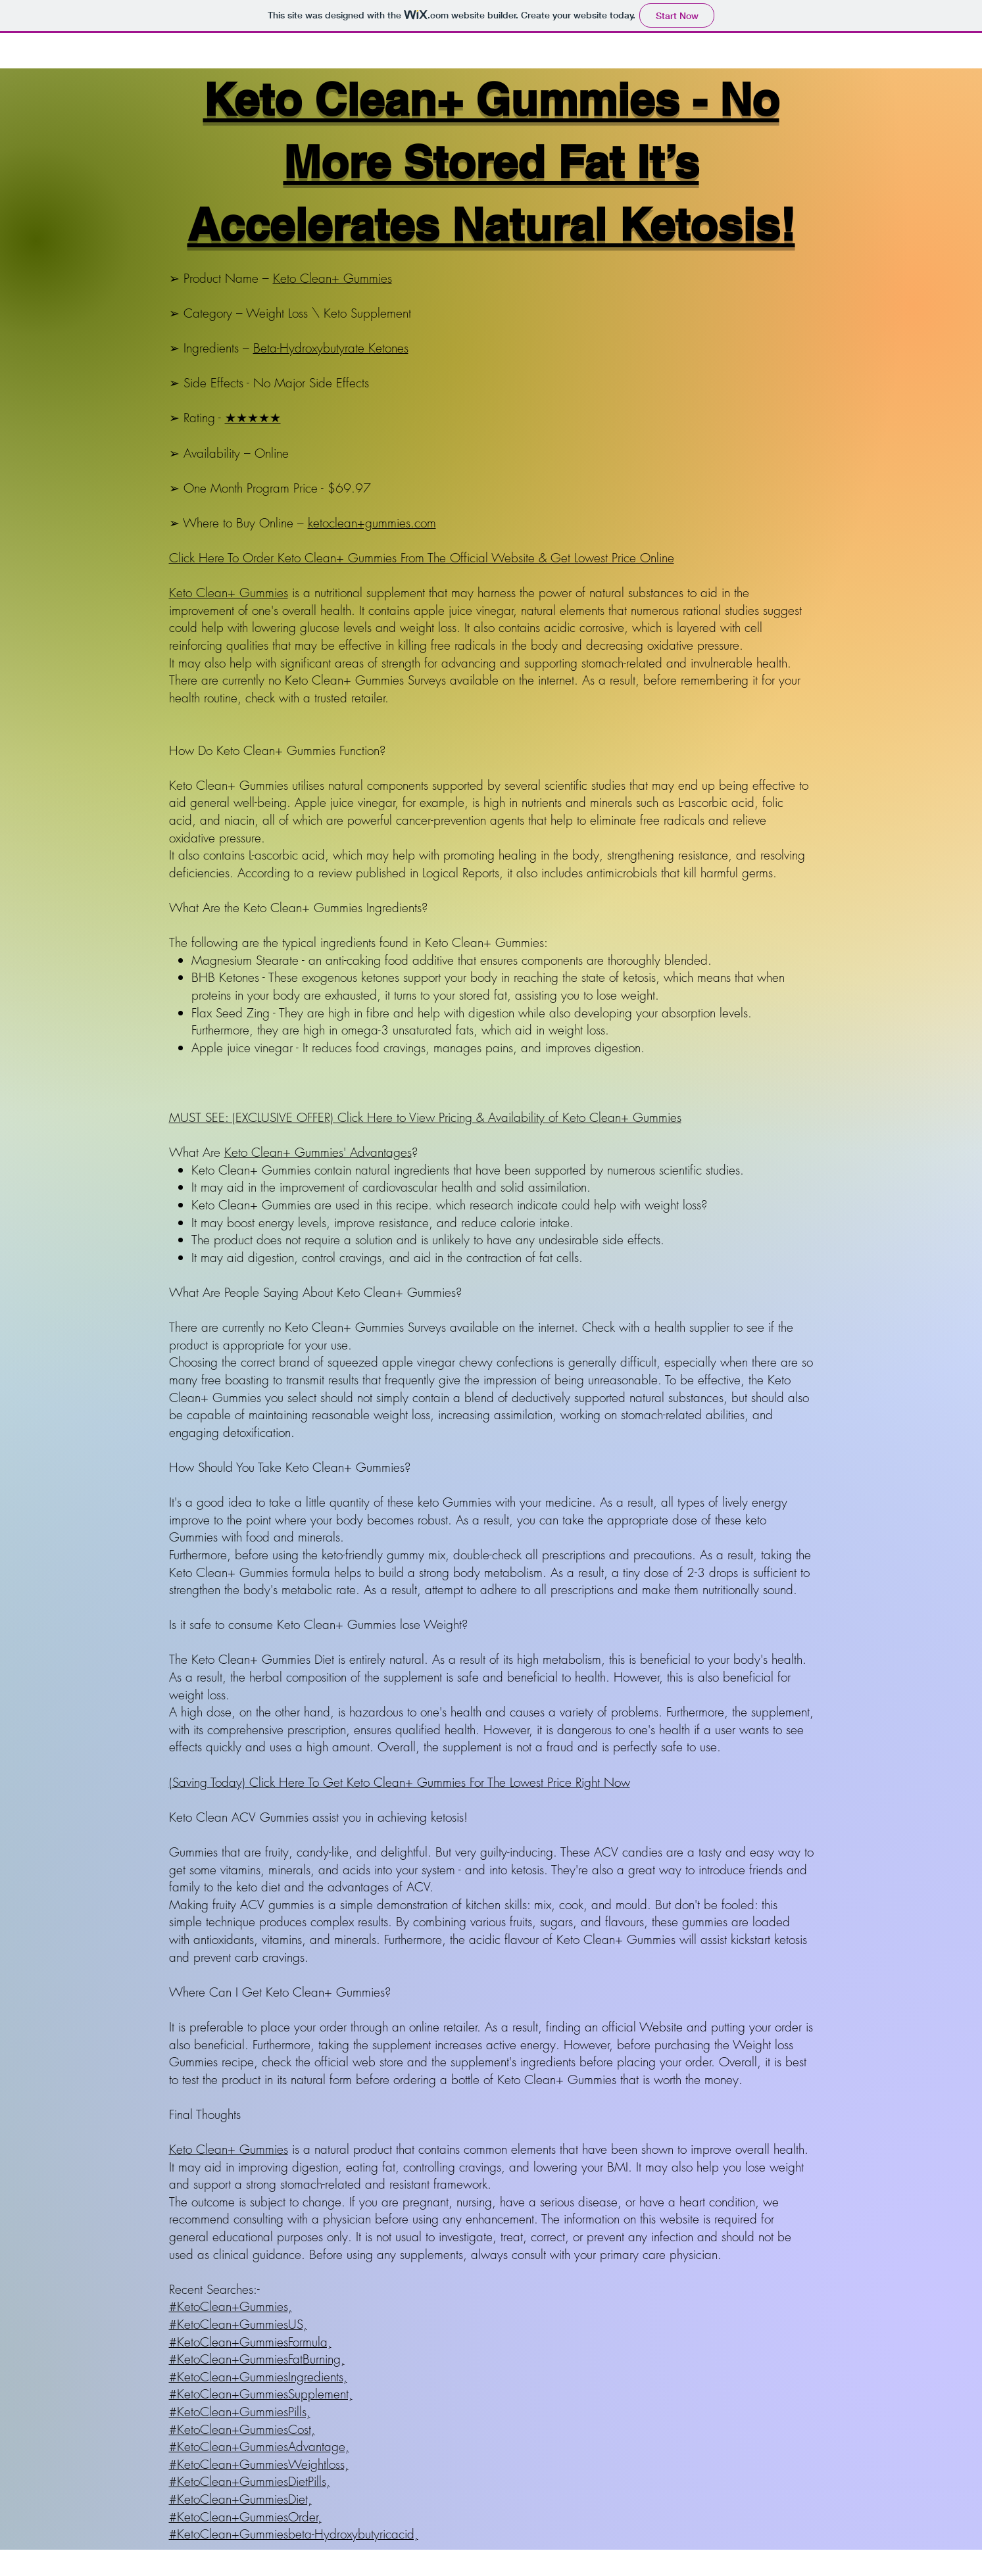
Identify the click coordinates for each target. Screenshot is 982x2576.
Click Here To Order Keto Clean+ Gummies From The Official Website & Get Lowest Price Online (421, 557)
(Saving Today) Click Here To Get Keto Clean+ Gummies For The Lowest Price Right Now (399, 1782)
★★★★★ (253, 417)
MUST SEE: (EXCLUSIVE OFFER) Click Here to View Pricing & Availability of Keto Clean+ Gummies (425, 1117)
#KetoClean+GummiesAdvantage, (259, 2446)
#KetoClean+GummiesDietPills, (249, 2481)
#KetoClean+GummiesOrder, (245, 2516)
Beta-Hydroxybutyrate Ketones (330, 347)
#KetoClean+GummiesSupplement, (261, 2393)
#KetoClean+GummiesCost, (242, 2429)
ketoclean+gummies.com (372, 522)
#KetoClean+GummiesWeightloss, (259, 2464)
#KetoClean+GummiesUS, (238, 2324)
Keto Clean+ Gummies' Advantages (318, 1152)
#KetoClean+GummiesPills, (239, 2411)
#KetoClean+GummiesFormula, (250, 2341)
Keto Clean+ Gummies (332, 278)
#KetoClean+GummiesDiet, (240, 2499)
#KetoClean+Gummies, (230, 2306)
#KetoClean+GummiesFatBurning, (257, 2359)
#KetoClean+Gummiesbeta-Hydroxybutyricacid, (293, 2533)
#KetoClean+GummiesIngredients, (258, 2376)
